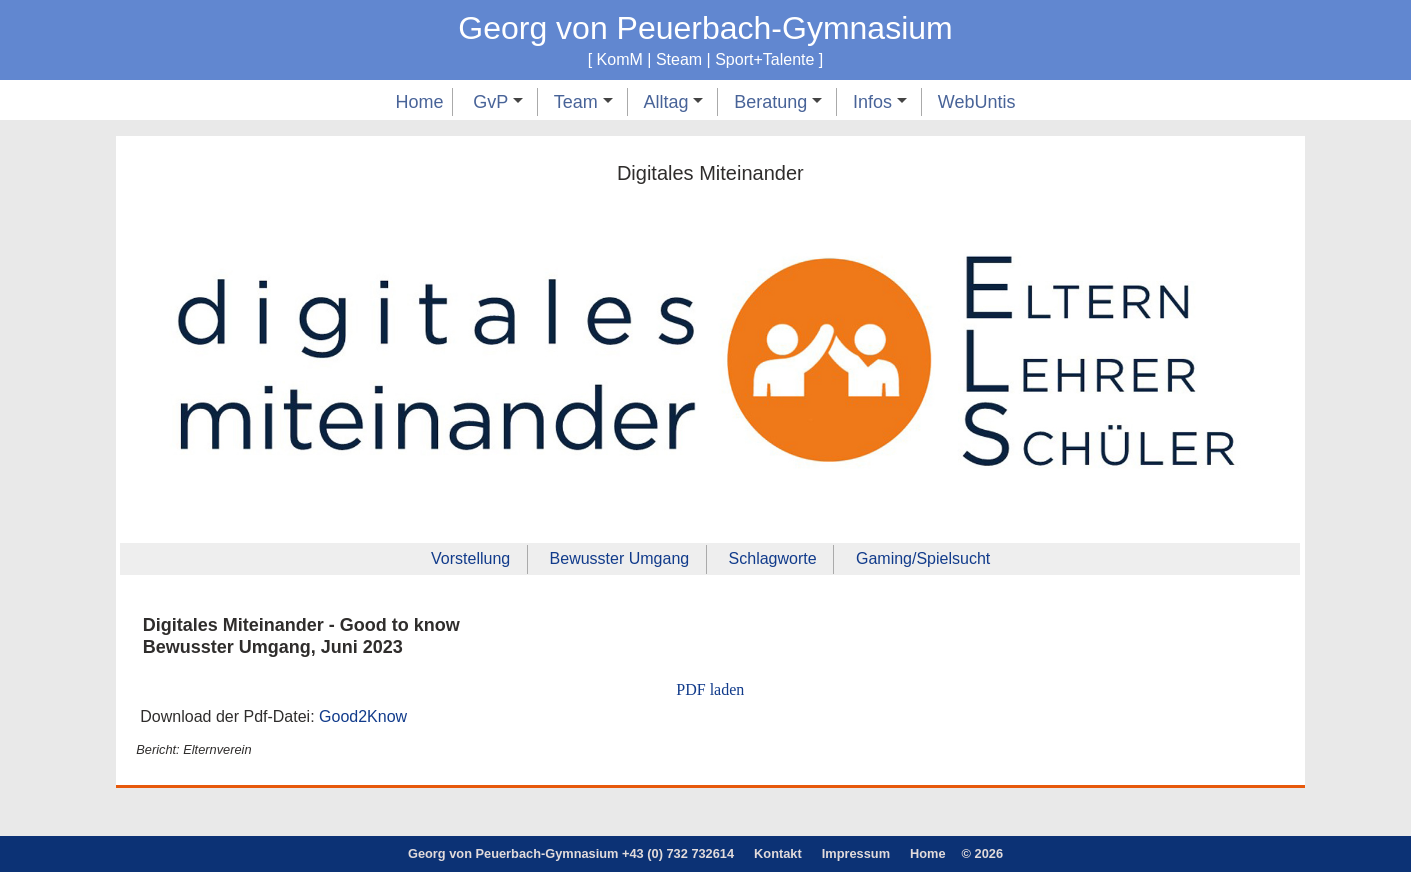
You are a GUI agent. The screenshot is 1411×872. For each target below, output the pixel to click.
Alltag (673, 102)
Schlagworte (773, 558)
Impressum (856, 853)
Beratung (778, 102)
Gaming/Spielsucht (923, 558)
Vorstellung (470, 558)
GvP (498, 102)
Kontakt (778, 853)
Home (419, 102)
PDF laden (710, 689)
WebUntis (977, 102)
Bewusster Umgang (620, 558)
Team (583, 102)
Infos (880, 102)
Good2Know (363, 716)
